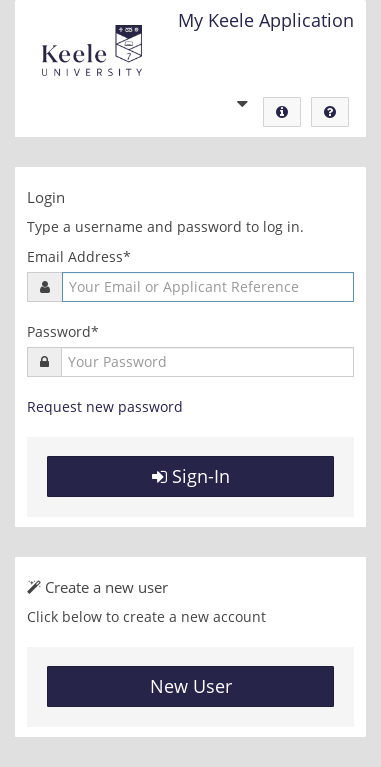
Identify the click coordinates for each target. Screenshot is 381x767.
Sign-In (191, 476)
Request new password (105, 406)
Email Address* (79, 256)
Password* (63, 331)
